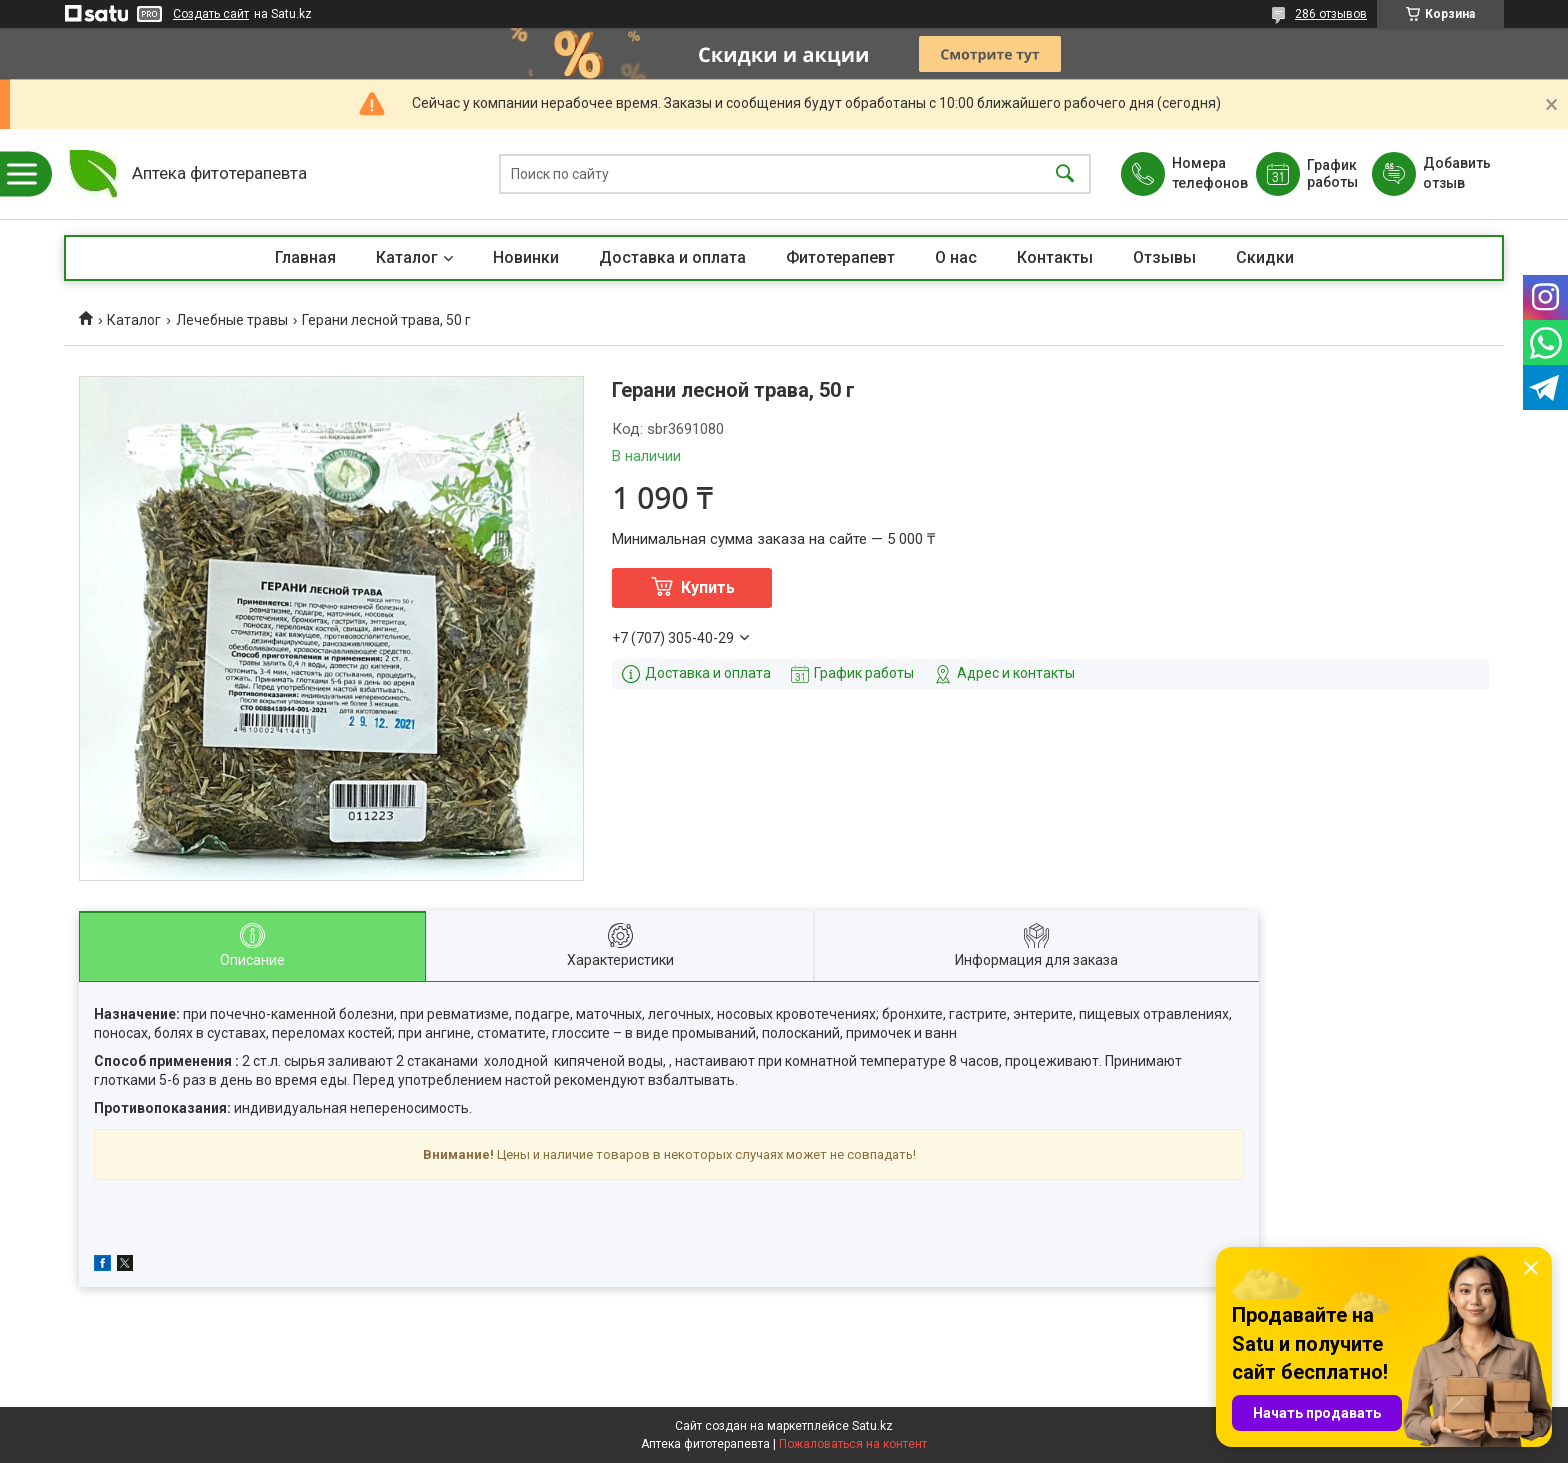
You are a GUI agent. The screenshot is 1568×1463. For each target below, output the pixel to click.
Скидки (1265, 257)
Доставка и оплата (672, 257)
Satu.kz (872, 1426)
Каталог (407, 257)
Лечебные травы (232, 320)
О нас (956, 257)
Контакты (1055, 257)
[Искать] (1065, 174)
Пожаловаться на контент (853, 1444)
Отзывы (1164, 257)
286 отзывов (1331, 14)
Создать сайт (211, 14)
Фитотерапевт (840, 257)
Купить (708, 587)
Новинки (526, 257)
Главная (305, 257)
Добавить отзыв (1456, 173)
